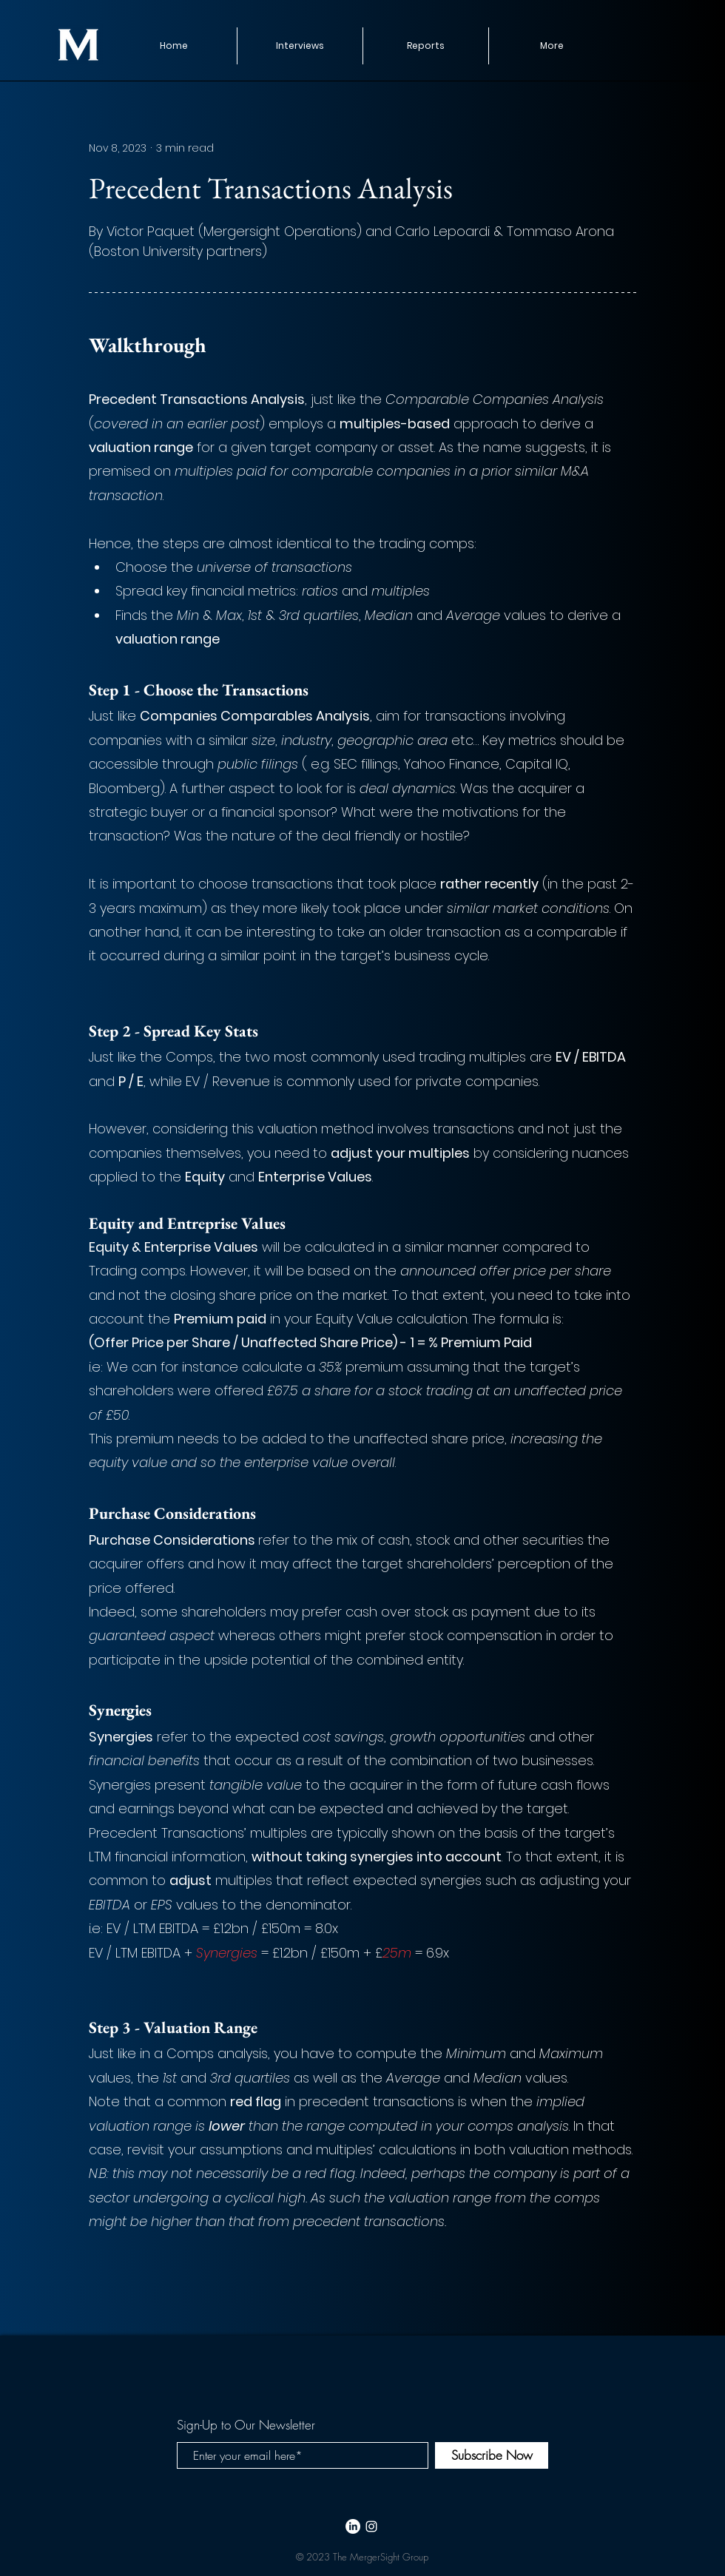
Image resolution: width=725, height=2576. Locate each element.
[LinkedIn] (352, 2526)
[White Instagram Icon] (371, 2526)
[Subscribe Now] (491, 2455)
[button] (425, 45)
